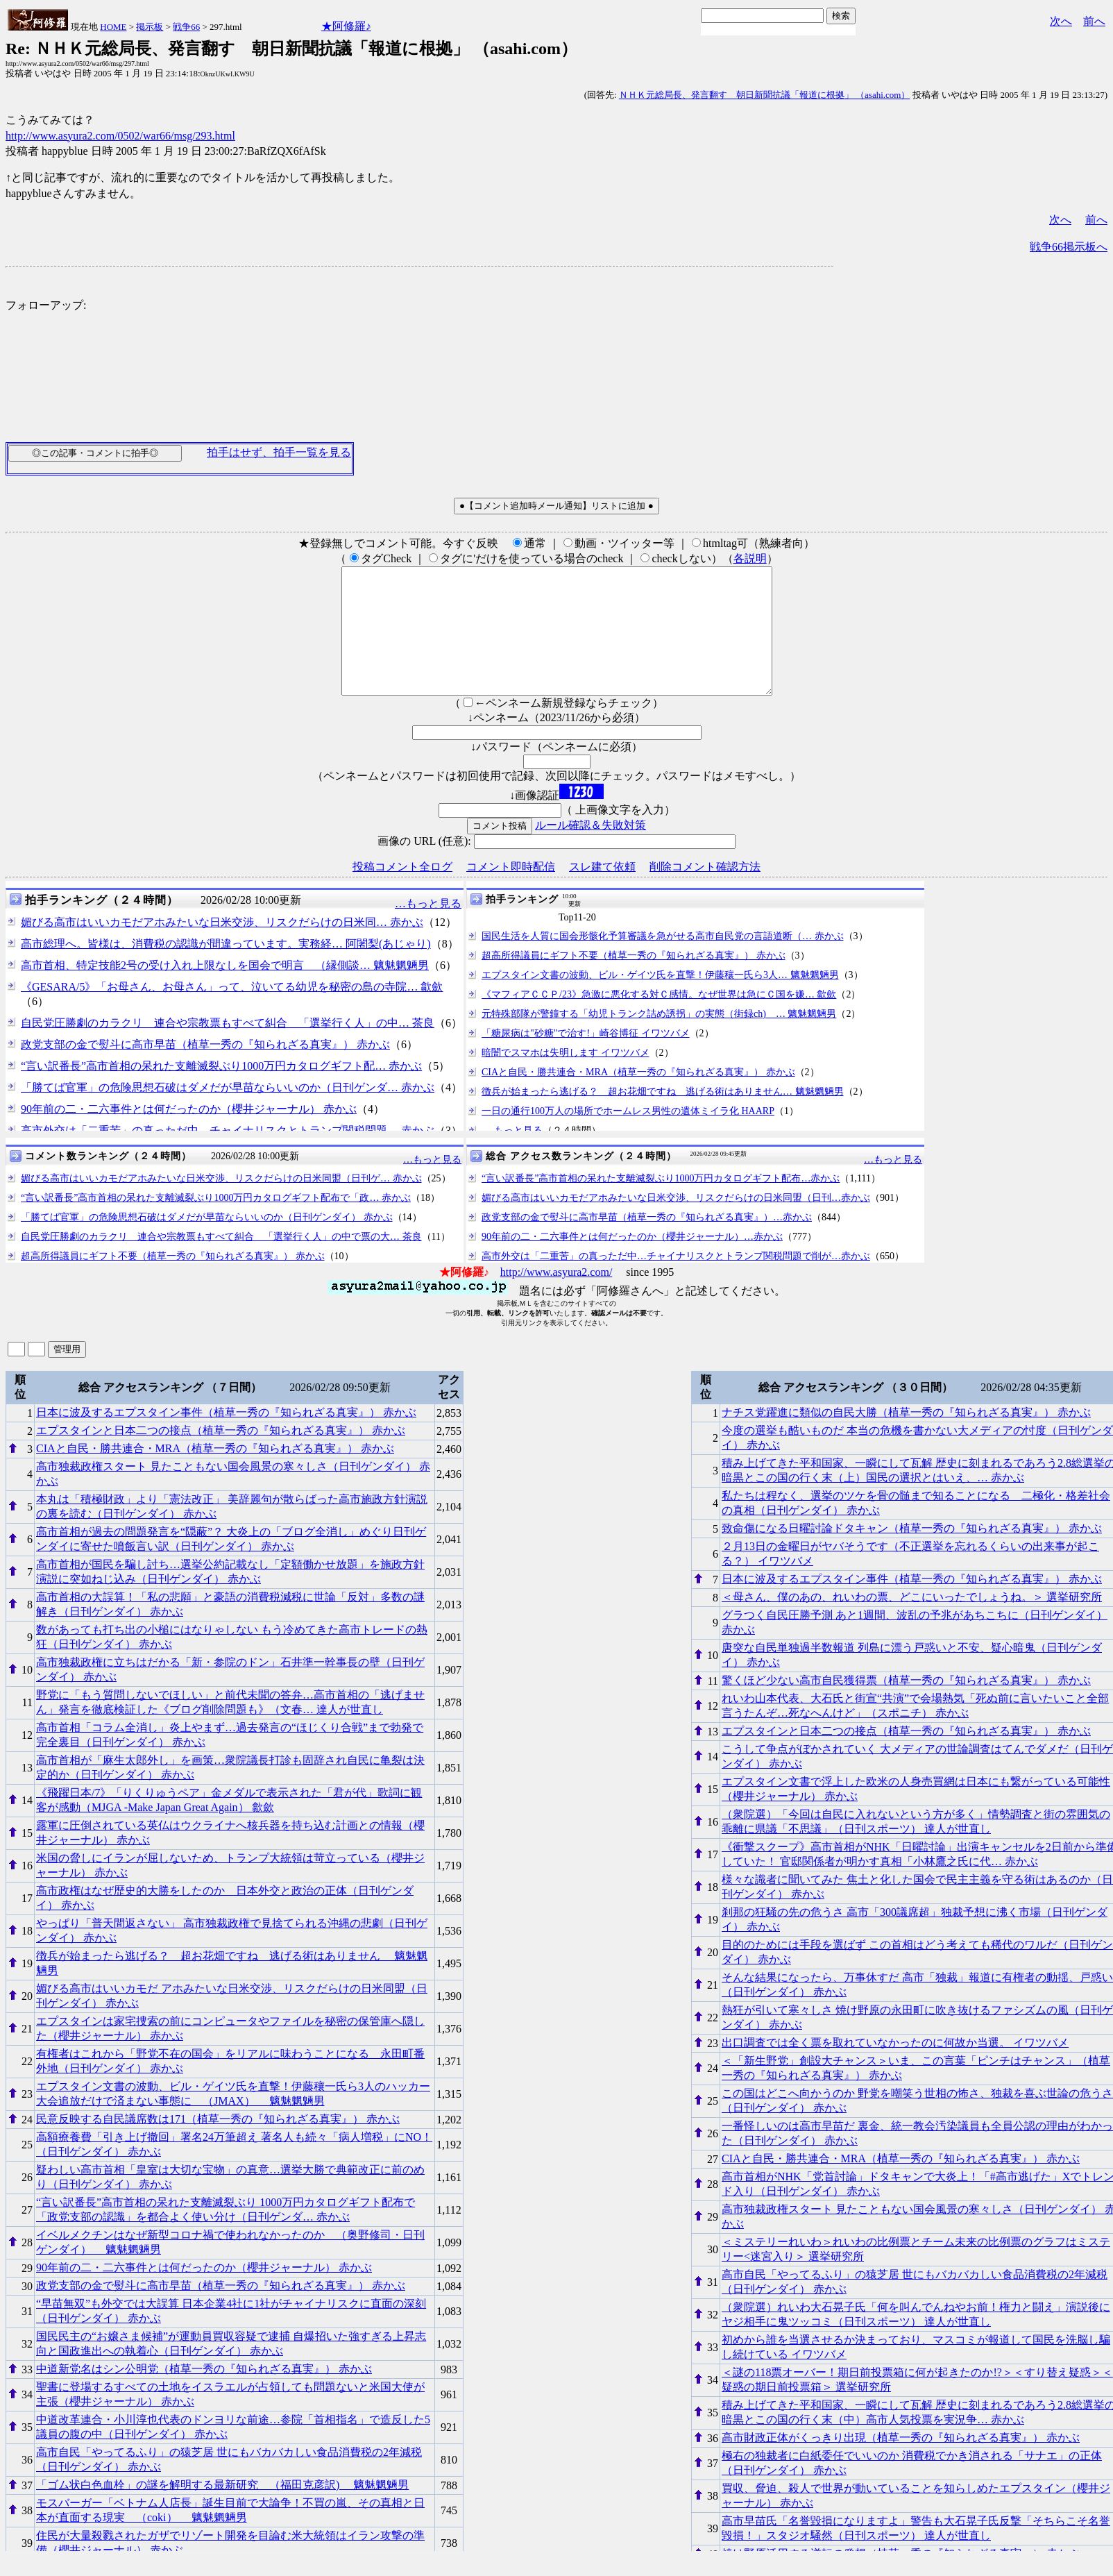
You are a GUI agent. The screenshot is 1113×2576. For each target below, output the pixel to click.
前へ (1094, 21)
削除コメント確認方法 (705, 892)
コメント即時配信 (510, 892)
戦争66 (186, 27)
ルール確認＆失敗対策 (590, 850)
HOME (113, 27)
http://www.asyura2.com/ (556, 1297)
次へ (1061, 21)
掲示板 (149, 27)
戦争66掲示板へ (1068, 247)
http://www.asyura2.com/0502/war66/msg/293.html (120, 136)
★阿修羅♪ (346, 26)
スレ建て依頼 (602, 892)
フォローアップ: (46, 305)
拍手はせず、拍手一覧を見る (279, 452)
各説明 (750, 558)
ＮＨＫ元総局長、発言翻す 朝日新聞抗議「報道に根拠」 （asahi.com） (764, 95)
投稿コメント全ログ (402, 892)
